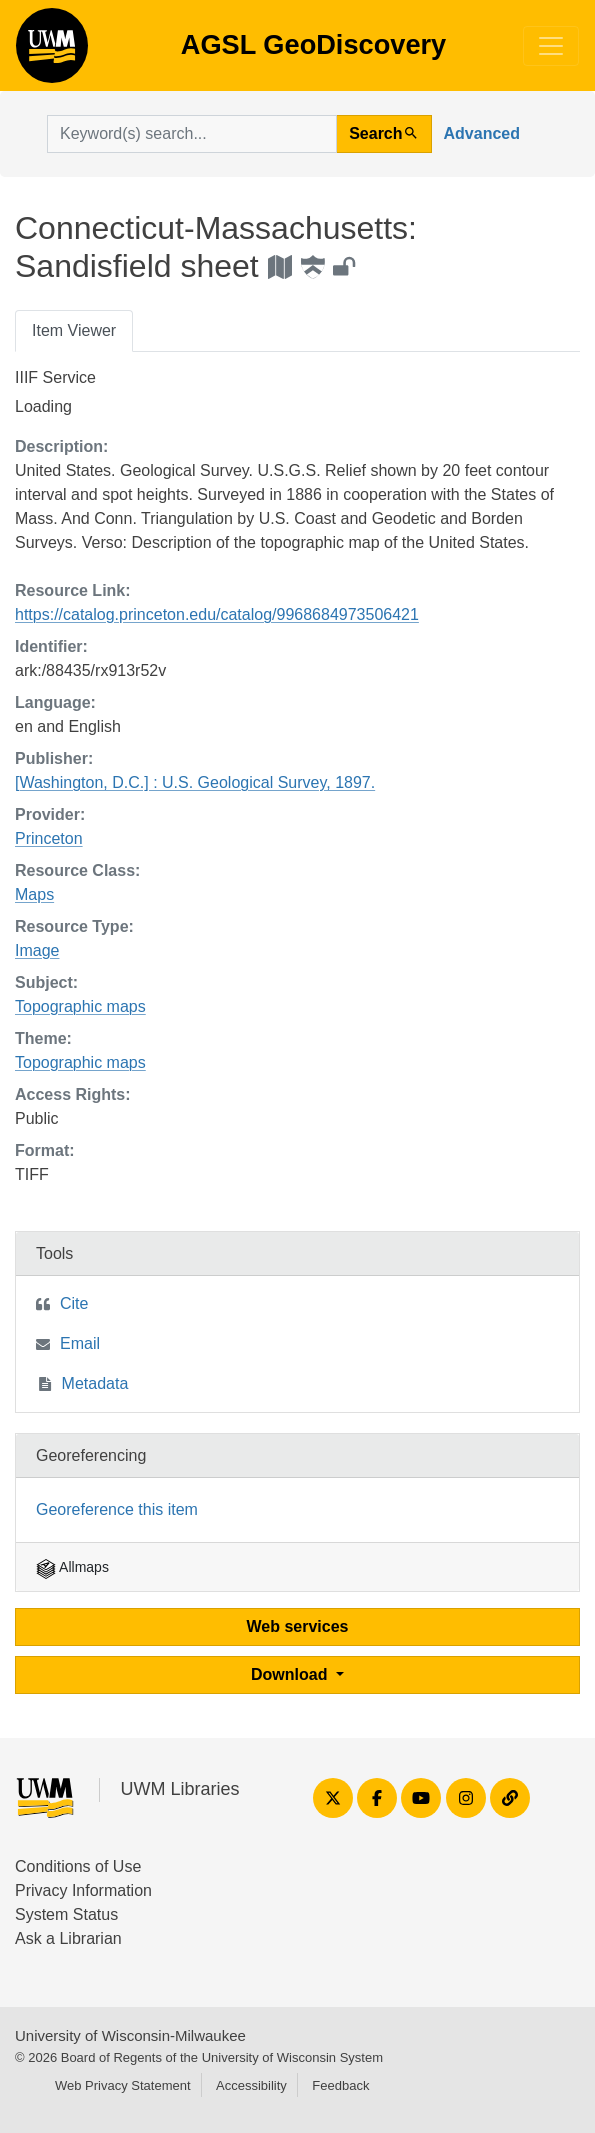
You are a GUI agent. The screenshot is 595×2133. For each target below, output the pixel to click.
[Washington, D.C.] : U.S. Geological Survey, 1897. (195, 782)
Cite (74, 1303)
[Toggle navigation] (551, 46)
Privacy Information (83, 1890)
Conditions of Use (78, 1866)
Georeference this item (117, 1509)
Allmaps (72, 1567)
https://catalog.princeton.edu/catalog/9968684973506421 (217, 614)
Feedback (340, 2085)
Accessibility (251, 2085)
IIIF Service (55, 377)
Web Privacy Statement (123, 2085)
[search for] (192, 134)
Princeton (49, 838)
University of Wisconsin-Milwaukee (130, 2035)
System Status (66, 1914)
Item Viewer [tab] (74, 330)
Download (291, 1674)
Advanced (482, 133)
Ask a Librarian (68, 1938)
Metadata (95, 1383)
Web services (298, 1626)
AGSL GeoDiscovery (52, 52)
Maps (34, 894)
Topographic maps (80, 1006)
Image (37, 950)
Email (80, 1343)
